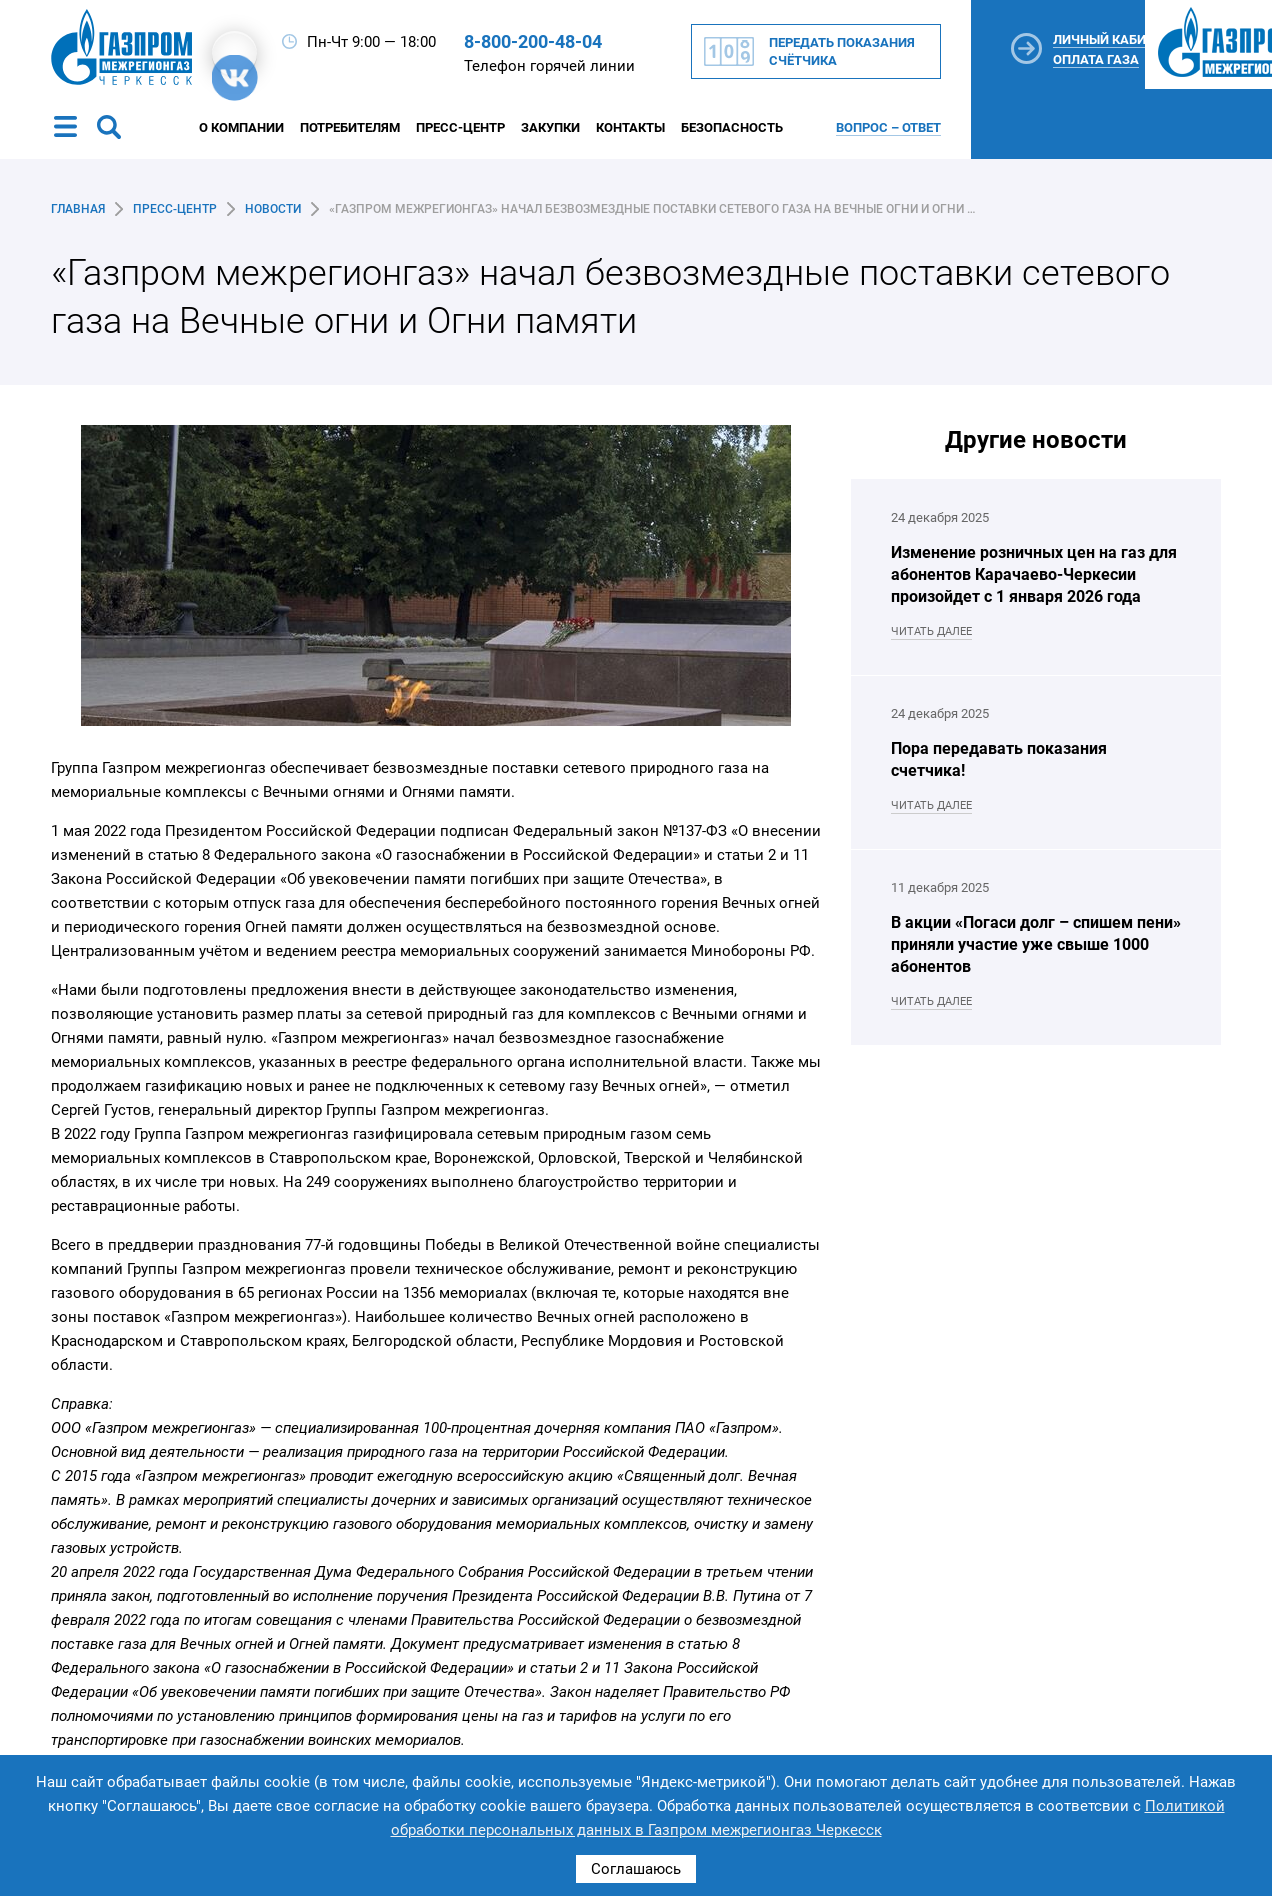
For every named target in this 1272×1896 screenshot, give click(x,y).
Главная (78, 209)
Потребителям (350, 127)
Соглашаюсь (636, 1869)
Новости (273, 209)
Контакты (630, 127)
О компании (241, 127)
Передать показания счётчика (842, 51)
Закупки (550, 127)
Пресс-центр (460, 127)
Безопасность (732, 127)
